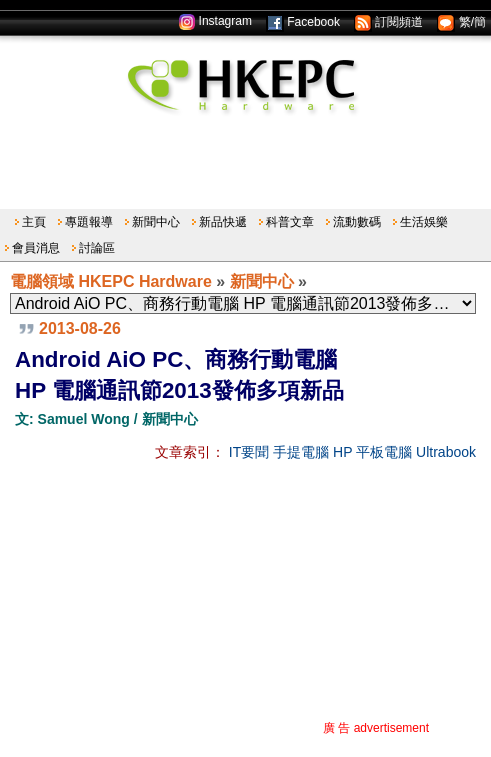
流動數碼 (357, 222)
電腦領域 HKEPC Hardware (111, 281)
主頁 (34, 222)
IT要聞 (249, 452)
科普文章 (290, 222)
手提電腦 (301, 452)
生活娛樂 (424, 222)
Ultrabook (446, 452)
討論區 (97, 248)
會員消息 (36, 248)
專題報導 (89, 222)
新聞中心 (156, 222)
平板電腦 (384, 452)
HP (342, 452)
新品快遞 (223, 222)
